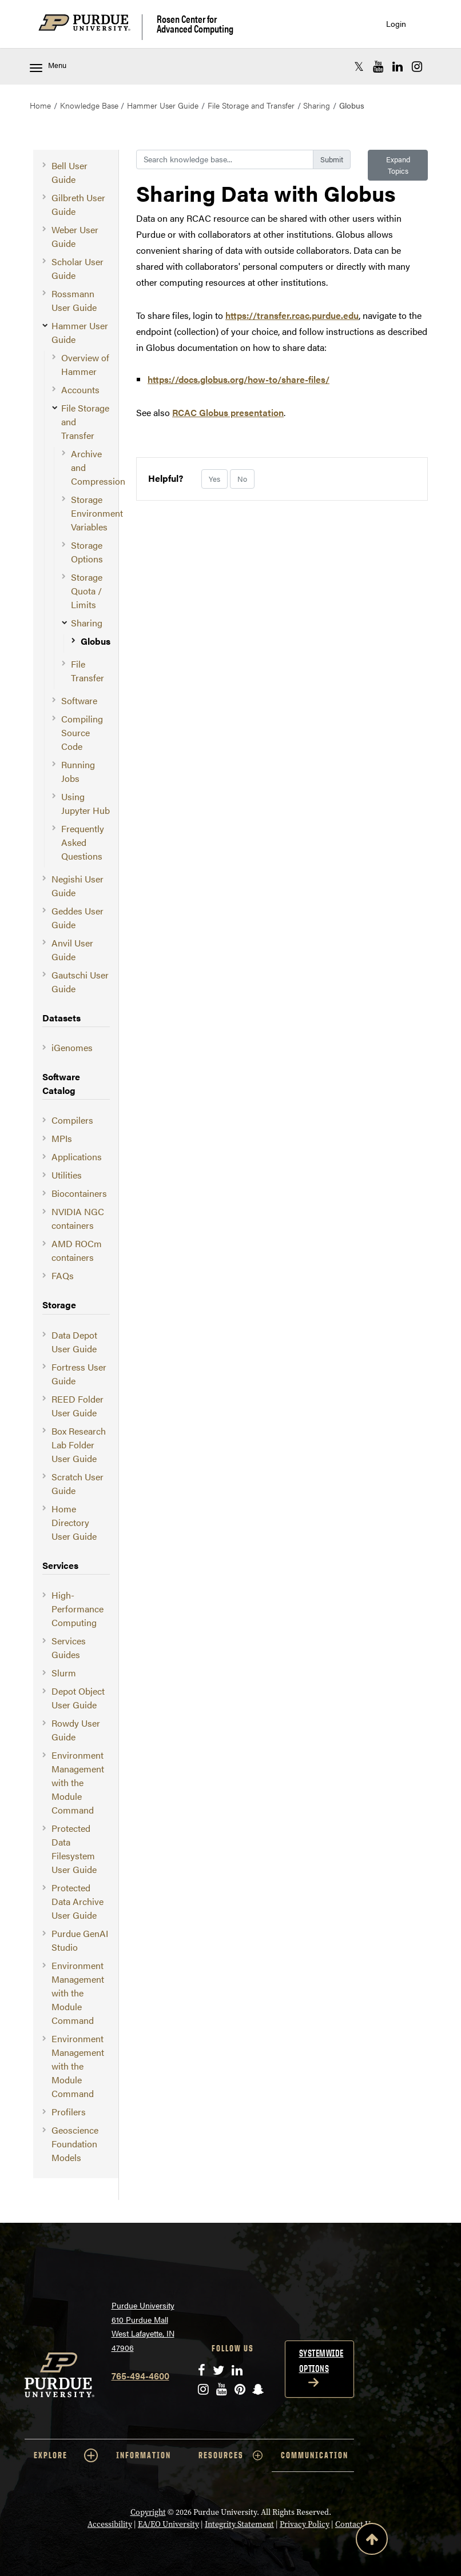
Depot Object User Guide (78, 1697)
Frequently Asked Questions (82, 842)
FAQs (62, 1275)
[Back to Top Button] (372, 2541)
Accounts (80, 389)
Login (396, 23)
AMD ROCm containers (76, 1250)
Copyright (148, 2512)
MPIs (61, 1138)
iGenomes (72, 1047)
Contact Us (354, 2524)
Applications (76, 1156)
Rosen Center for (195, 23)
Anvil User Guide (72, 949)
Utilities (66, 1174)
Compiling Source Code (82, 732)
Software (79, 700)
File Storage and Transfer (251, 105)
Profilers (68, 2111)
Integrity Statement (239, 2524)
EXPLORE (66, 2455)
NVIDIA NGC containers (77, 1218)
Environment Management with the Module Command (77, 1782)
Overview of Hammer (85, 364)
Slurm (63, 1672)
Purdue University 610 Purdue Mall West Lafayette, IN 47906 (143, 2326)
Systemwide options (321, 2360)
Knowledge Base (89, 105)
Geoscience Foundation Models (74, 2143)
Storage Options (87, 551)
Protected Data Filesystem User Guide (74, 1849)
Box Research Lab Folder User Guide (78, 1444)
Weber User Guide (74, 236)
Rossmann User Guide (74, 300)
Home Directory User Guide (74, 1522)
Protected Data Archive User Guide (77, 1901)
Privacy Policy (304, 2524)
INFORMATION (143, 2455)
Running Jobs (78, 771)
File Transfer (87, 670)
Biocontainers (79, 1193)
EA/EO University (168, 2524)
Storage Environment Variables (97, 513)
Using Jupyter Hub (85, 803)
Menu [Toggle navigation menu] (48, 66)
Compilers (72, 1120)
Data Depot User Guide (74, 1341)
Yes (214, 478)
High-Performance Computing (77, 1608)
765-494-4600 (140, 2375)
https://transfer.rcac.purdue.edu (292, 315)
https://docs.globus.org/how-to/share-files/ (238, 379)
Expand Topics (398, 165)
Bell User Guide (69, 172)
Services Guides (68, 1647)
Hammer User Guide (162, 105)
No (242, 478)
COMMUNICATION (314, 2455)
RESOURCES (230, 2455)
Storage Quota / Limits (86, 590)
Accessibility (110, 2524)
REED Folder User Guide (77, 1405)
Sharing (316, 105)
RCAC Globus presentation (228, 412)
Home (40, 105)
